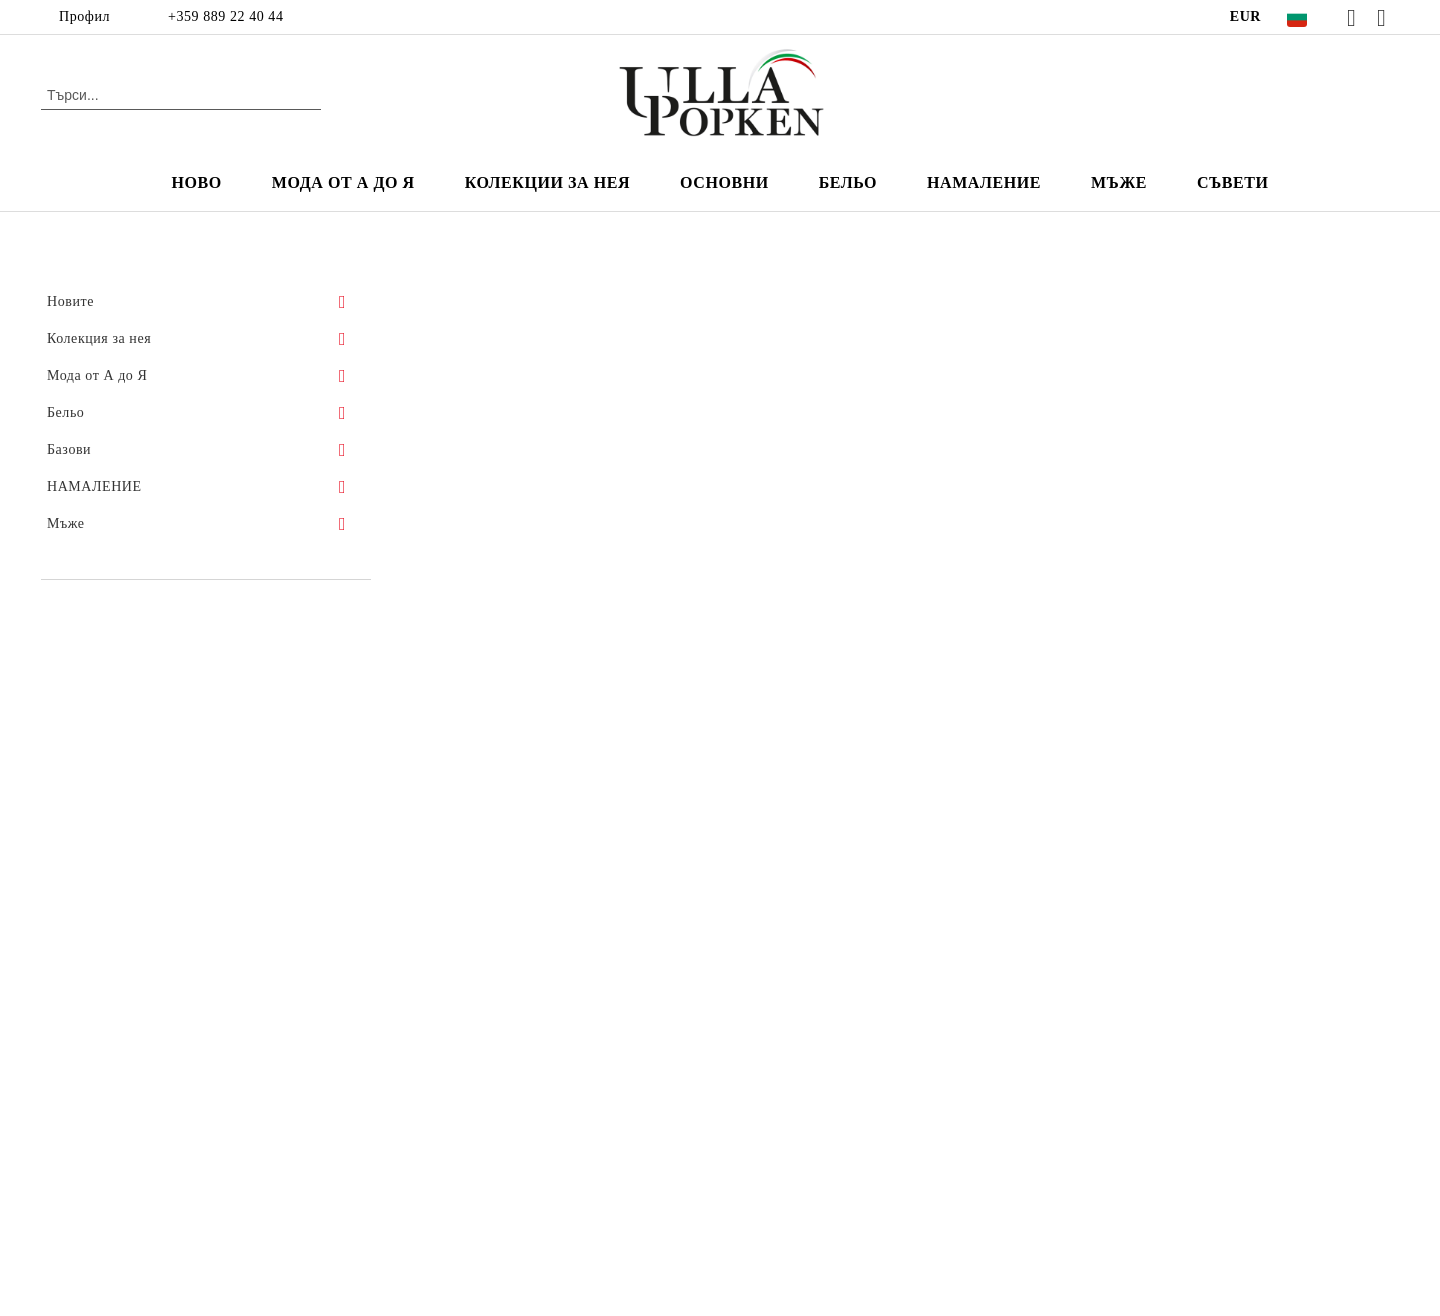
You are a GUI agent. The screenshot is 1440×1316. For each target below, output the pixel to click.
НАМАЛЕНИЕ (984, 182)
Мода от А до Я (343, 182)
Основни (724, 182)
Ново (197, 182)
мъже (1119, 182)
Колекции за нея (547, 182)
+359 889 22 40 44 (225, 16)
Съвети (1232, 182)
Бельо (848, 182)
